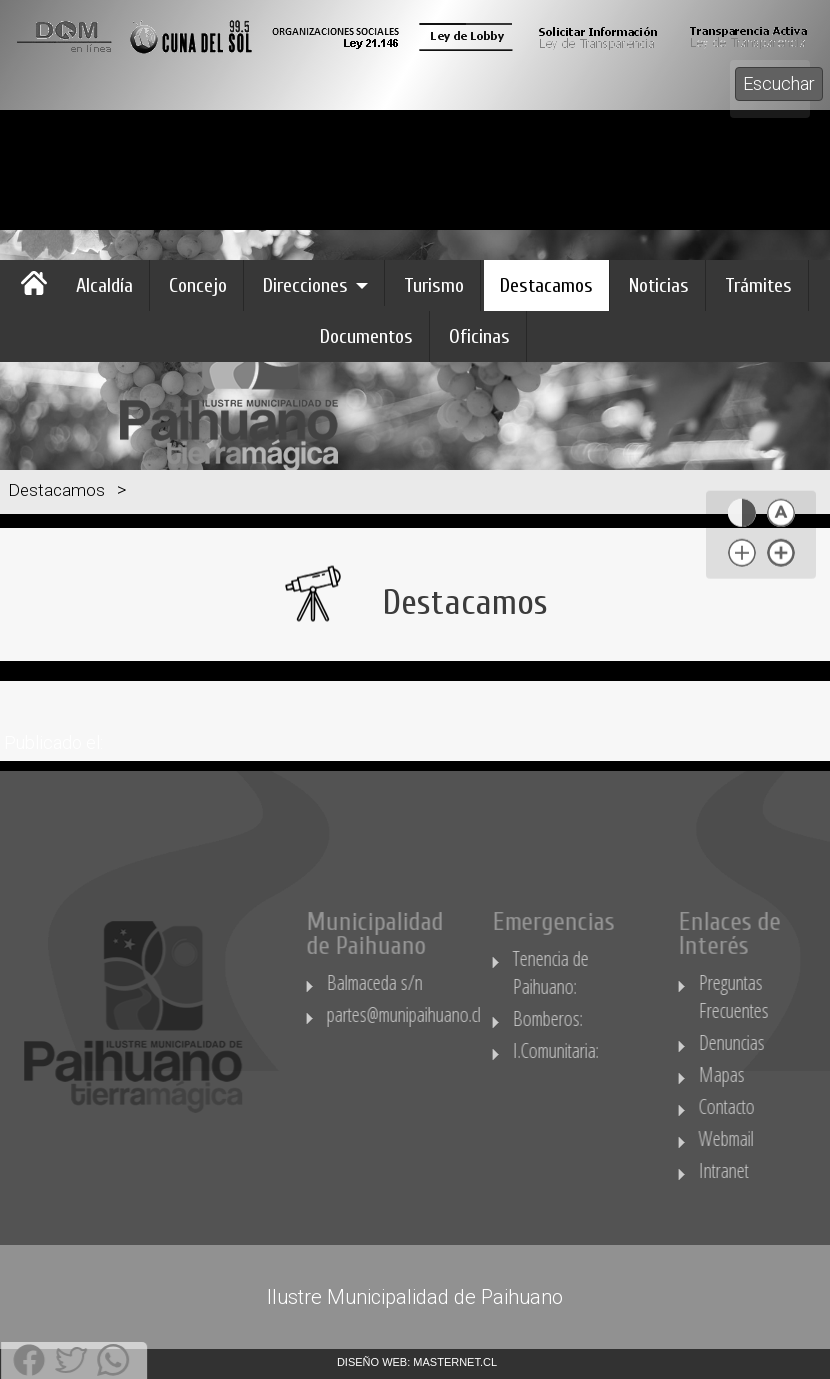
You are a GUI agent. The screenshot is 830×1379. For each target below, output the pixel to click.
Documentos (366, 336)
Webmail (767, 1138)
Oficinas (479, 336)
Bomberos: (591, 1018)
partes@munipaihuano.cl (445, 1014)
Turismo (434, 285)
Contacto (768, 1106)
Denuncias (773, 1042)
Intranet (765, 1170)
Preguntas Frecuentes (775, 996)
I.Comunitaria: (599, 1050)
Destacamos (546, 285)
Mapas (763, 1074)
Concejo (198, 285)
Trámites (758, 285)
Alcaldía (104, 285)
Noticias (659, 285)
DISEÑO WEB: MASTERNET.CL (417, 1362)
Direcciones (305, 285)
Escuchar (779, 83)
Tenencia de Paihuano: (592, 972)
